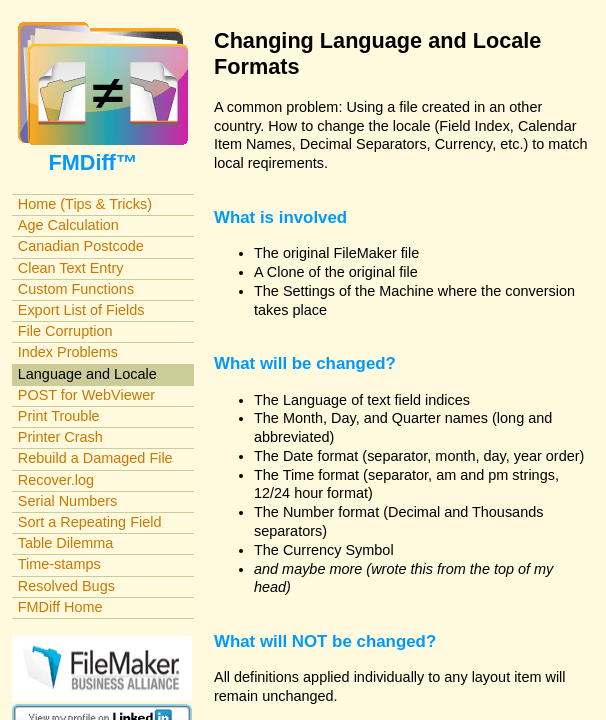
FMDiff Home (60, 607)
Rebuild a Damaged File (95, 458)
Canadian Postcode (81, 246)
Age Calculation (68, 225)
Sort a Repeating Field (90, 522)
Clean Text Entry (71, 268)
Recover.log (56, 480)
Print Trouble (59, 416)
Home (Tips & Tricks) (85, 204)
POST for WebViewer (86, 395)
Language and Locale (87, 374)
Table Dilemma (65, 543)
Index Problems (68, 352)
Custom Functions (76, 289)
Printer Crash (60, 437)
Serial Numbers (68, 501)
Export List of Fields (81, 310)
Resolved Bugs (66, 586)
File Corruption (65, 331)
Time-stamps (59, 564)
